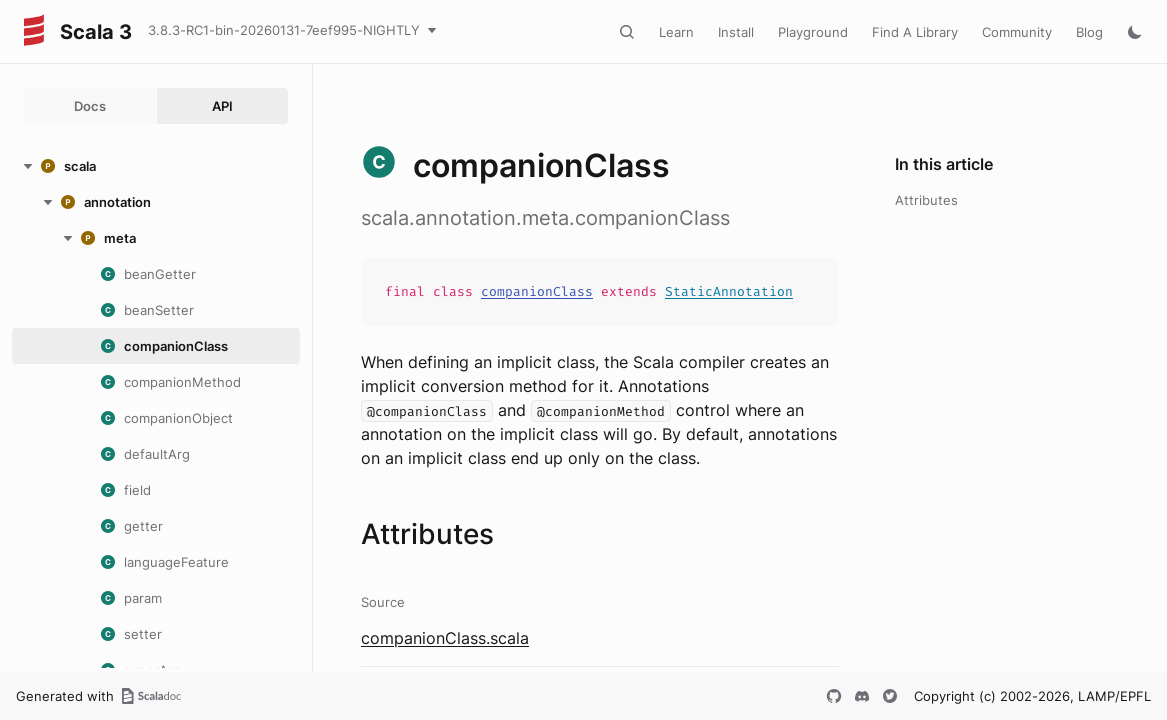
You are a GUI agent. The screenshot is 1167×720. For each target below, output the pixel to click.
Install (736, 32)
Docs (90, 106)
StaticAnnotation (729, 291)
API (222, 106)
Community (1017, 32)
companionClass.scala (445, 638)
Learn (676, 32)
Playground (813, 32)
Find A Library (915, 32)
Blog (1089, 32)
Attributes (926, 200)
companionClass (537, 291)
